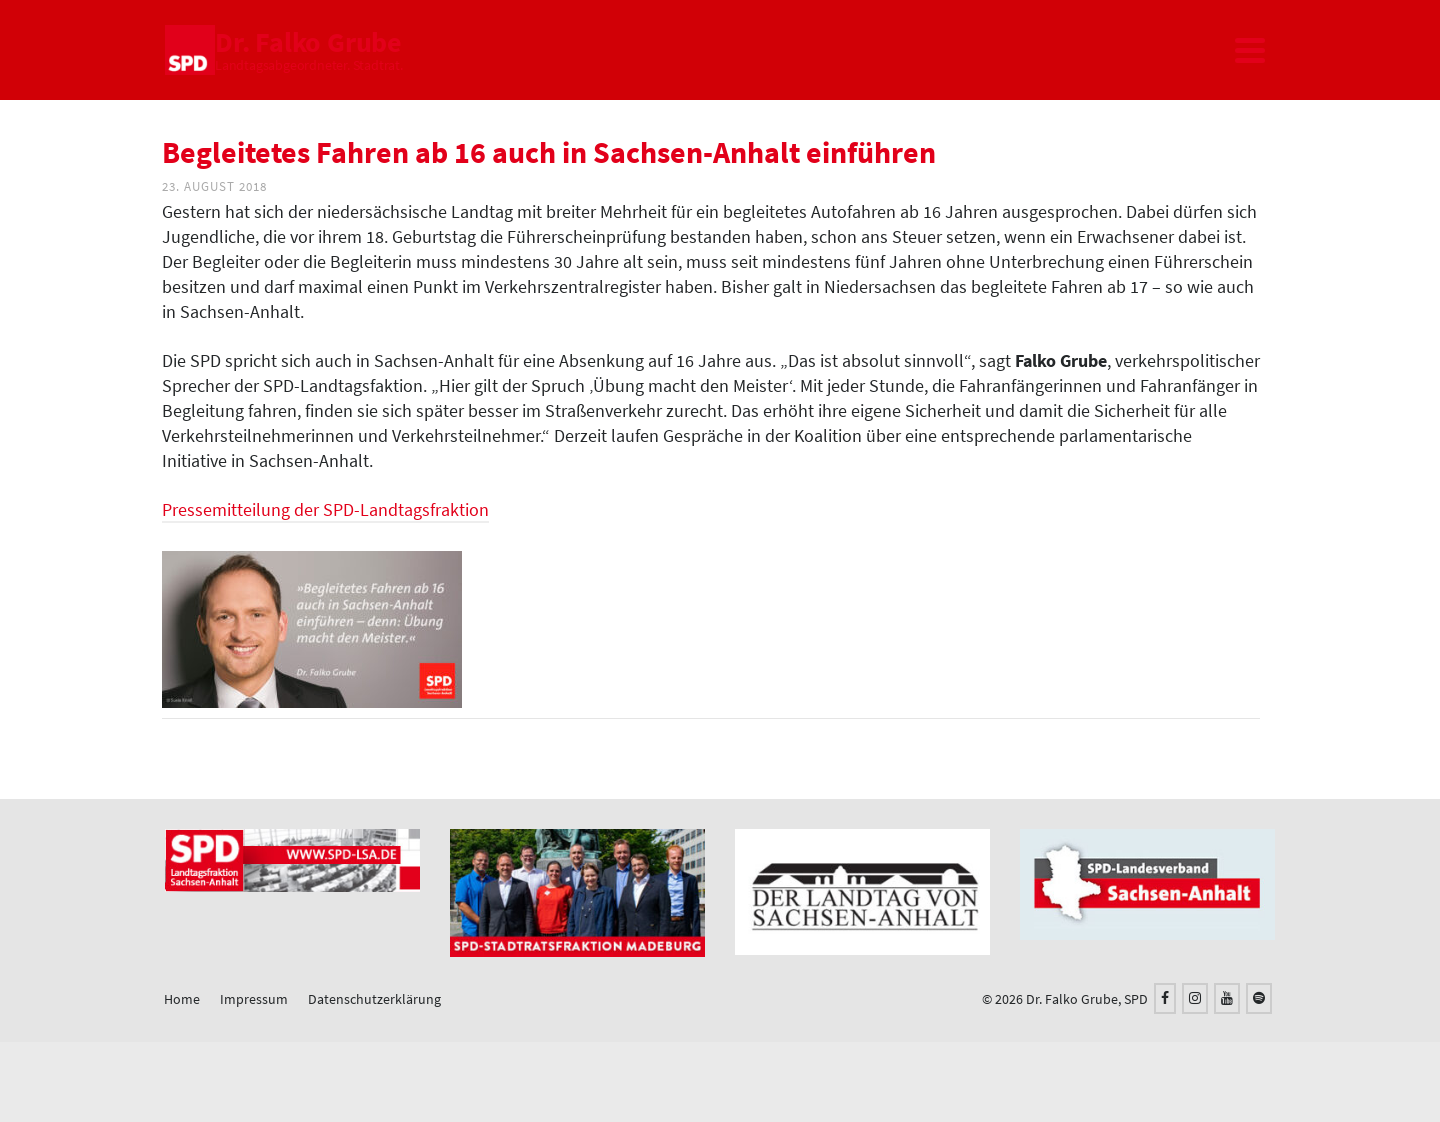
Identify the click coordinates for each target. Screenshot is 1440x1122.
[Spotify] (1259, 998)
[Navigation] (1250, 50)
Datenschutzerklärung (374, 999)
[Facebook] (1165, 998)
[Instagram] (1195, 998)
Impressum (254, 999)
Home (182, 999)
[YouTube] (1227, 998)
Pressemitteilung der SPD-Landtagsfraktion (325, 509)
